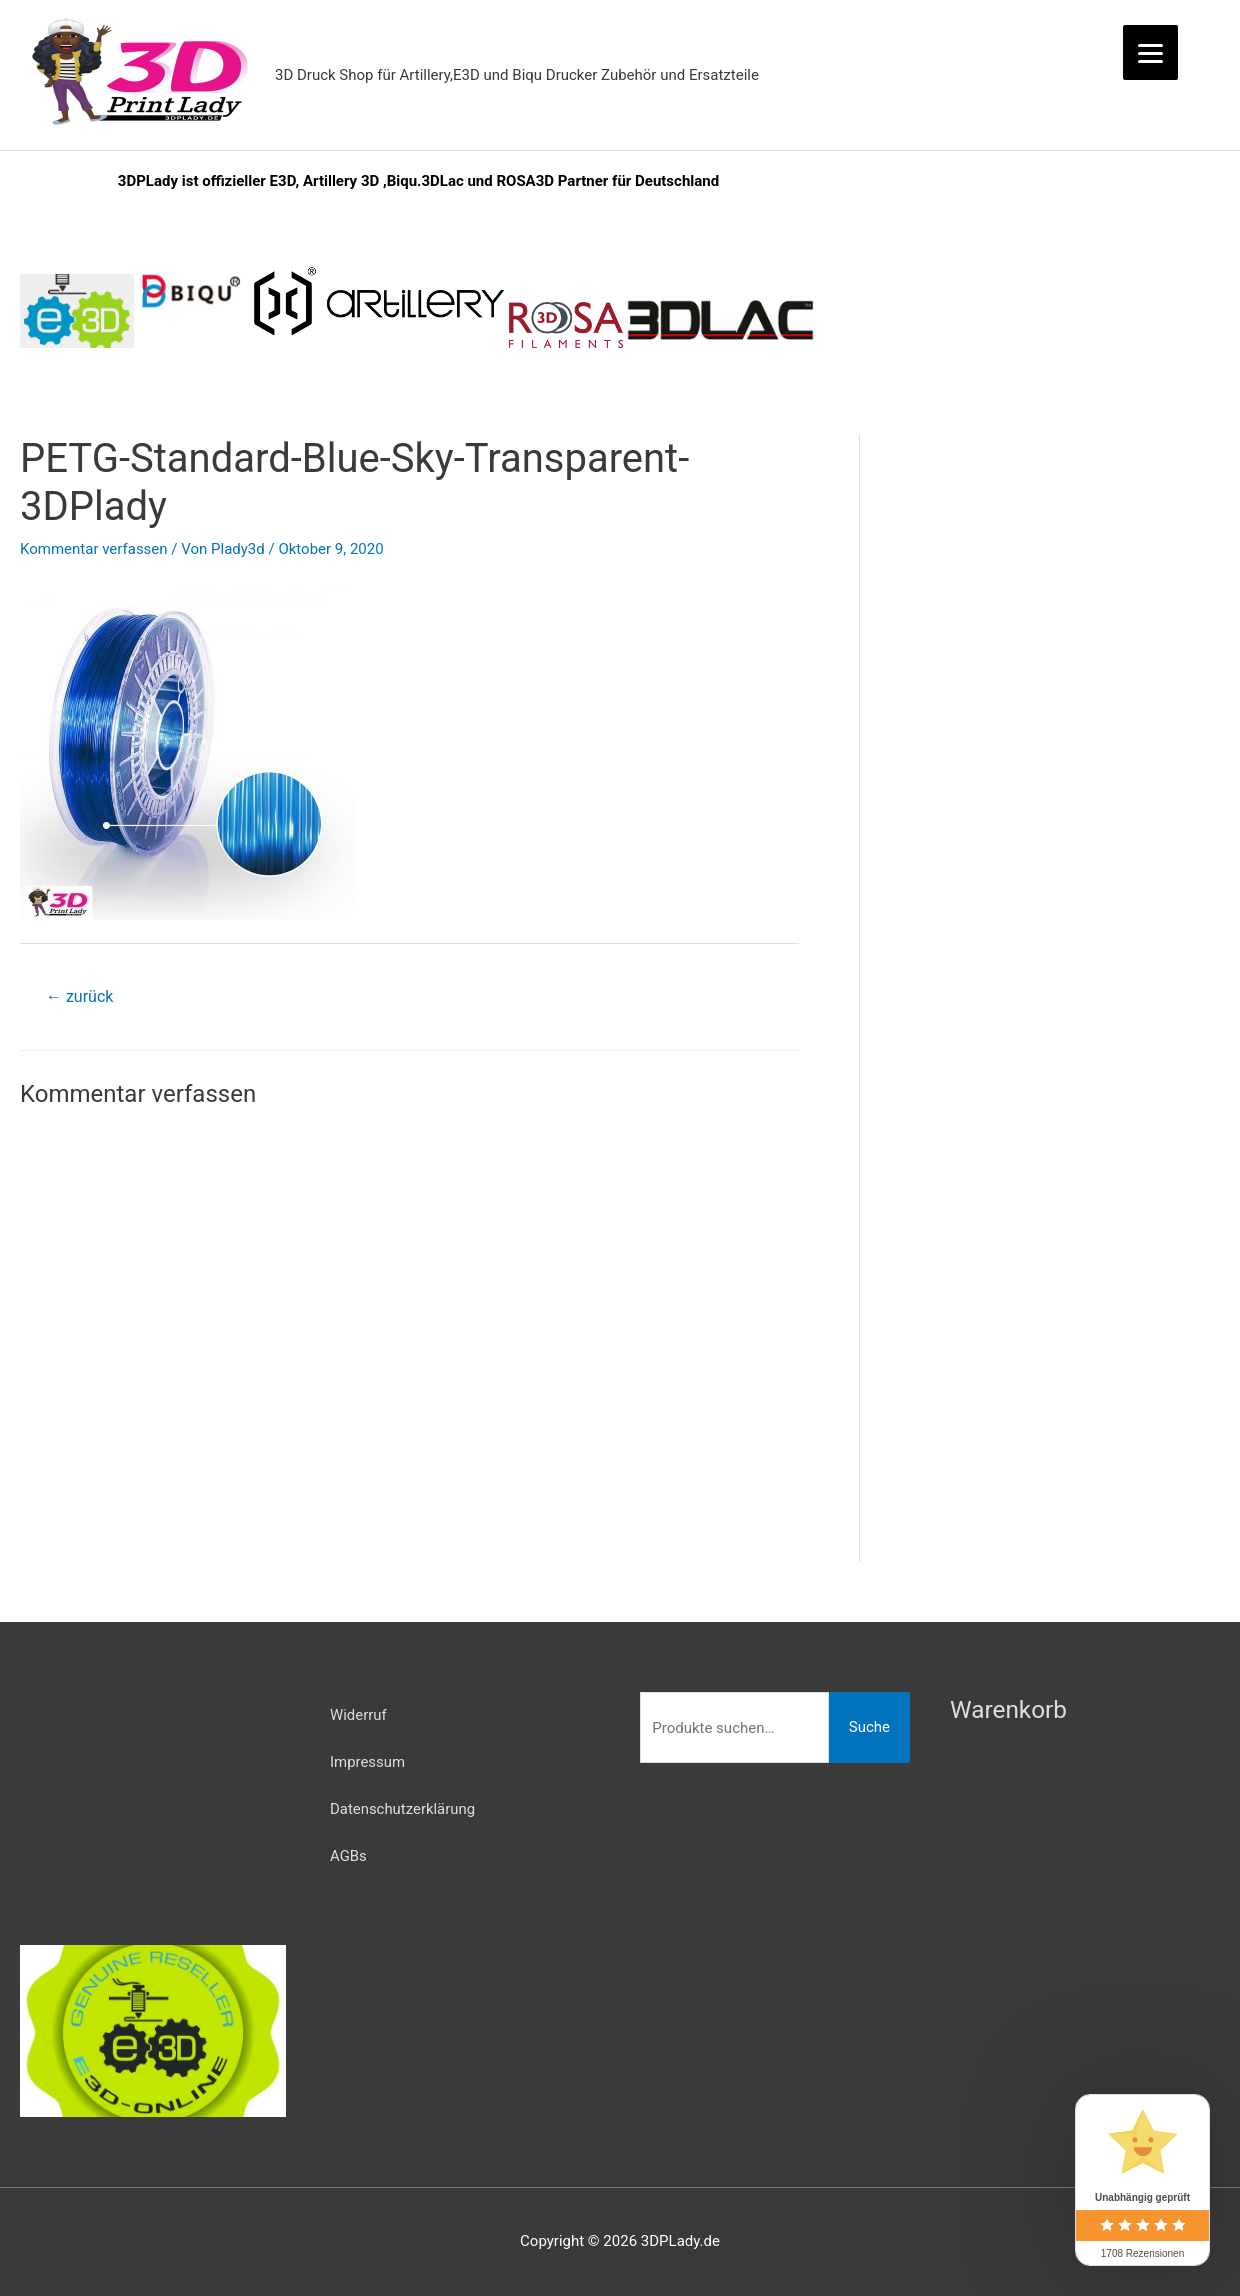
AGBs (348, 1854)
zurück (79, 996)
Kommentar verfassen (94, 549)
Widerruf (358, 1715)
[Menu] (1150, 52)
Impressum (367, 1761)
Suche (869, 1727)
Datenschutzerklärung (403, 1808)
